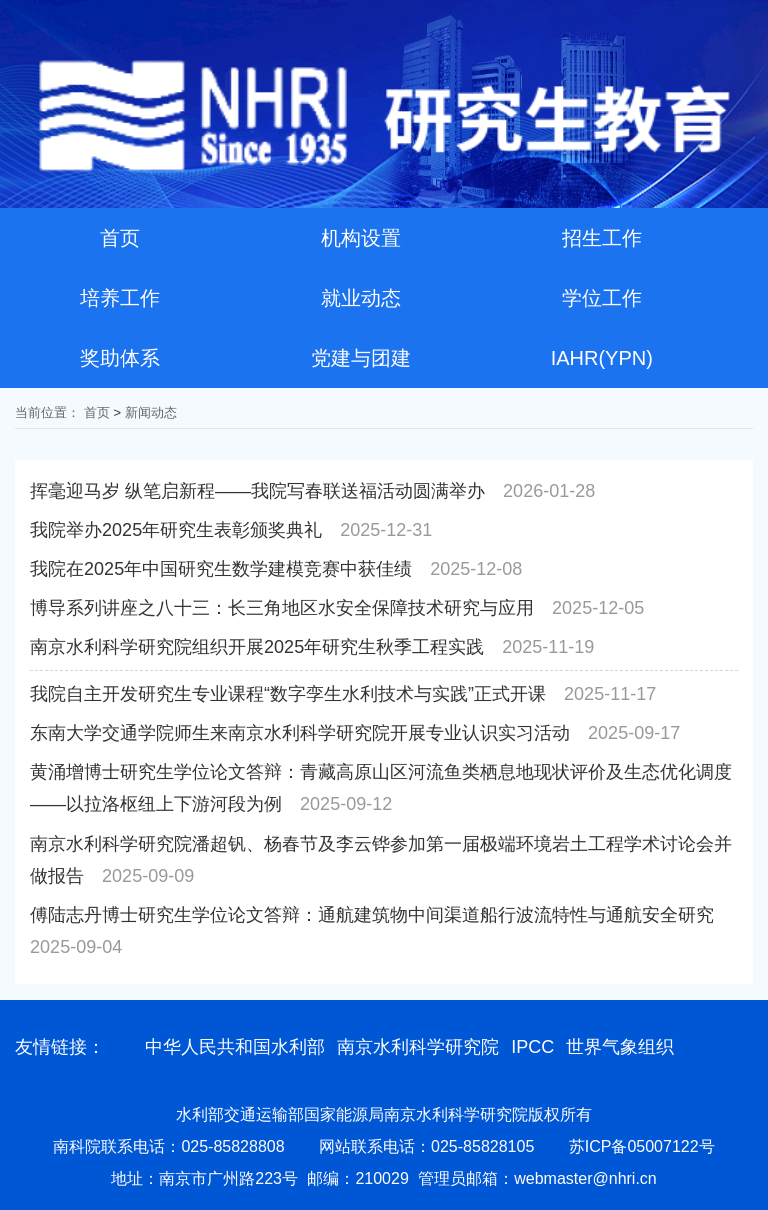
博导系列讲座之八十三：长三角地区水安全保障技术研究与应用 (282, 608)
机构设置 (361, 238)
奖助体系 (120, 358)
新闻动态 (151, 412)
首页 (120, 238)
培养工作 (120, 298)
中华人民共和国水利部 (235, 1047)
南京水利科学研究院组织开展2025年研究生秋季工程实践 (257, 647)
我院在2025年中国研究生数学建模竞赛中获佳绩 (221, 569)
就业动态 (361, 298)
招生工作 (602, 238)
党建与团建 (361, 358)
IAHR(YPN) (602, 358)
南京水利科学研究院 (418, 1047)
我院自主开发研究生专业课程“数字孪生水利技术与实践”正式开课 (288, 694)
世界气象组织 (620, 1047)
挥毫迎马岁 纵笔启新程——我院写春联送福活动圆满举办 (257, 491)
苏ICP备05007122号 (642, 1146)
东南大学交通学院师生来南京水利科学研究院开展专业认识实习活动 (300, 733)
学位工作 (602, 298)
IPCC (532, 1047)
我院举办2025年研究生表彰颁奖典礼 (176, 530)
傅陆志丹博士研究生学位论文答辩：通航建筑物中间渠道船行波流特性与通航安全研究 (372, 915)
